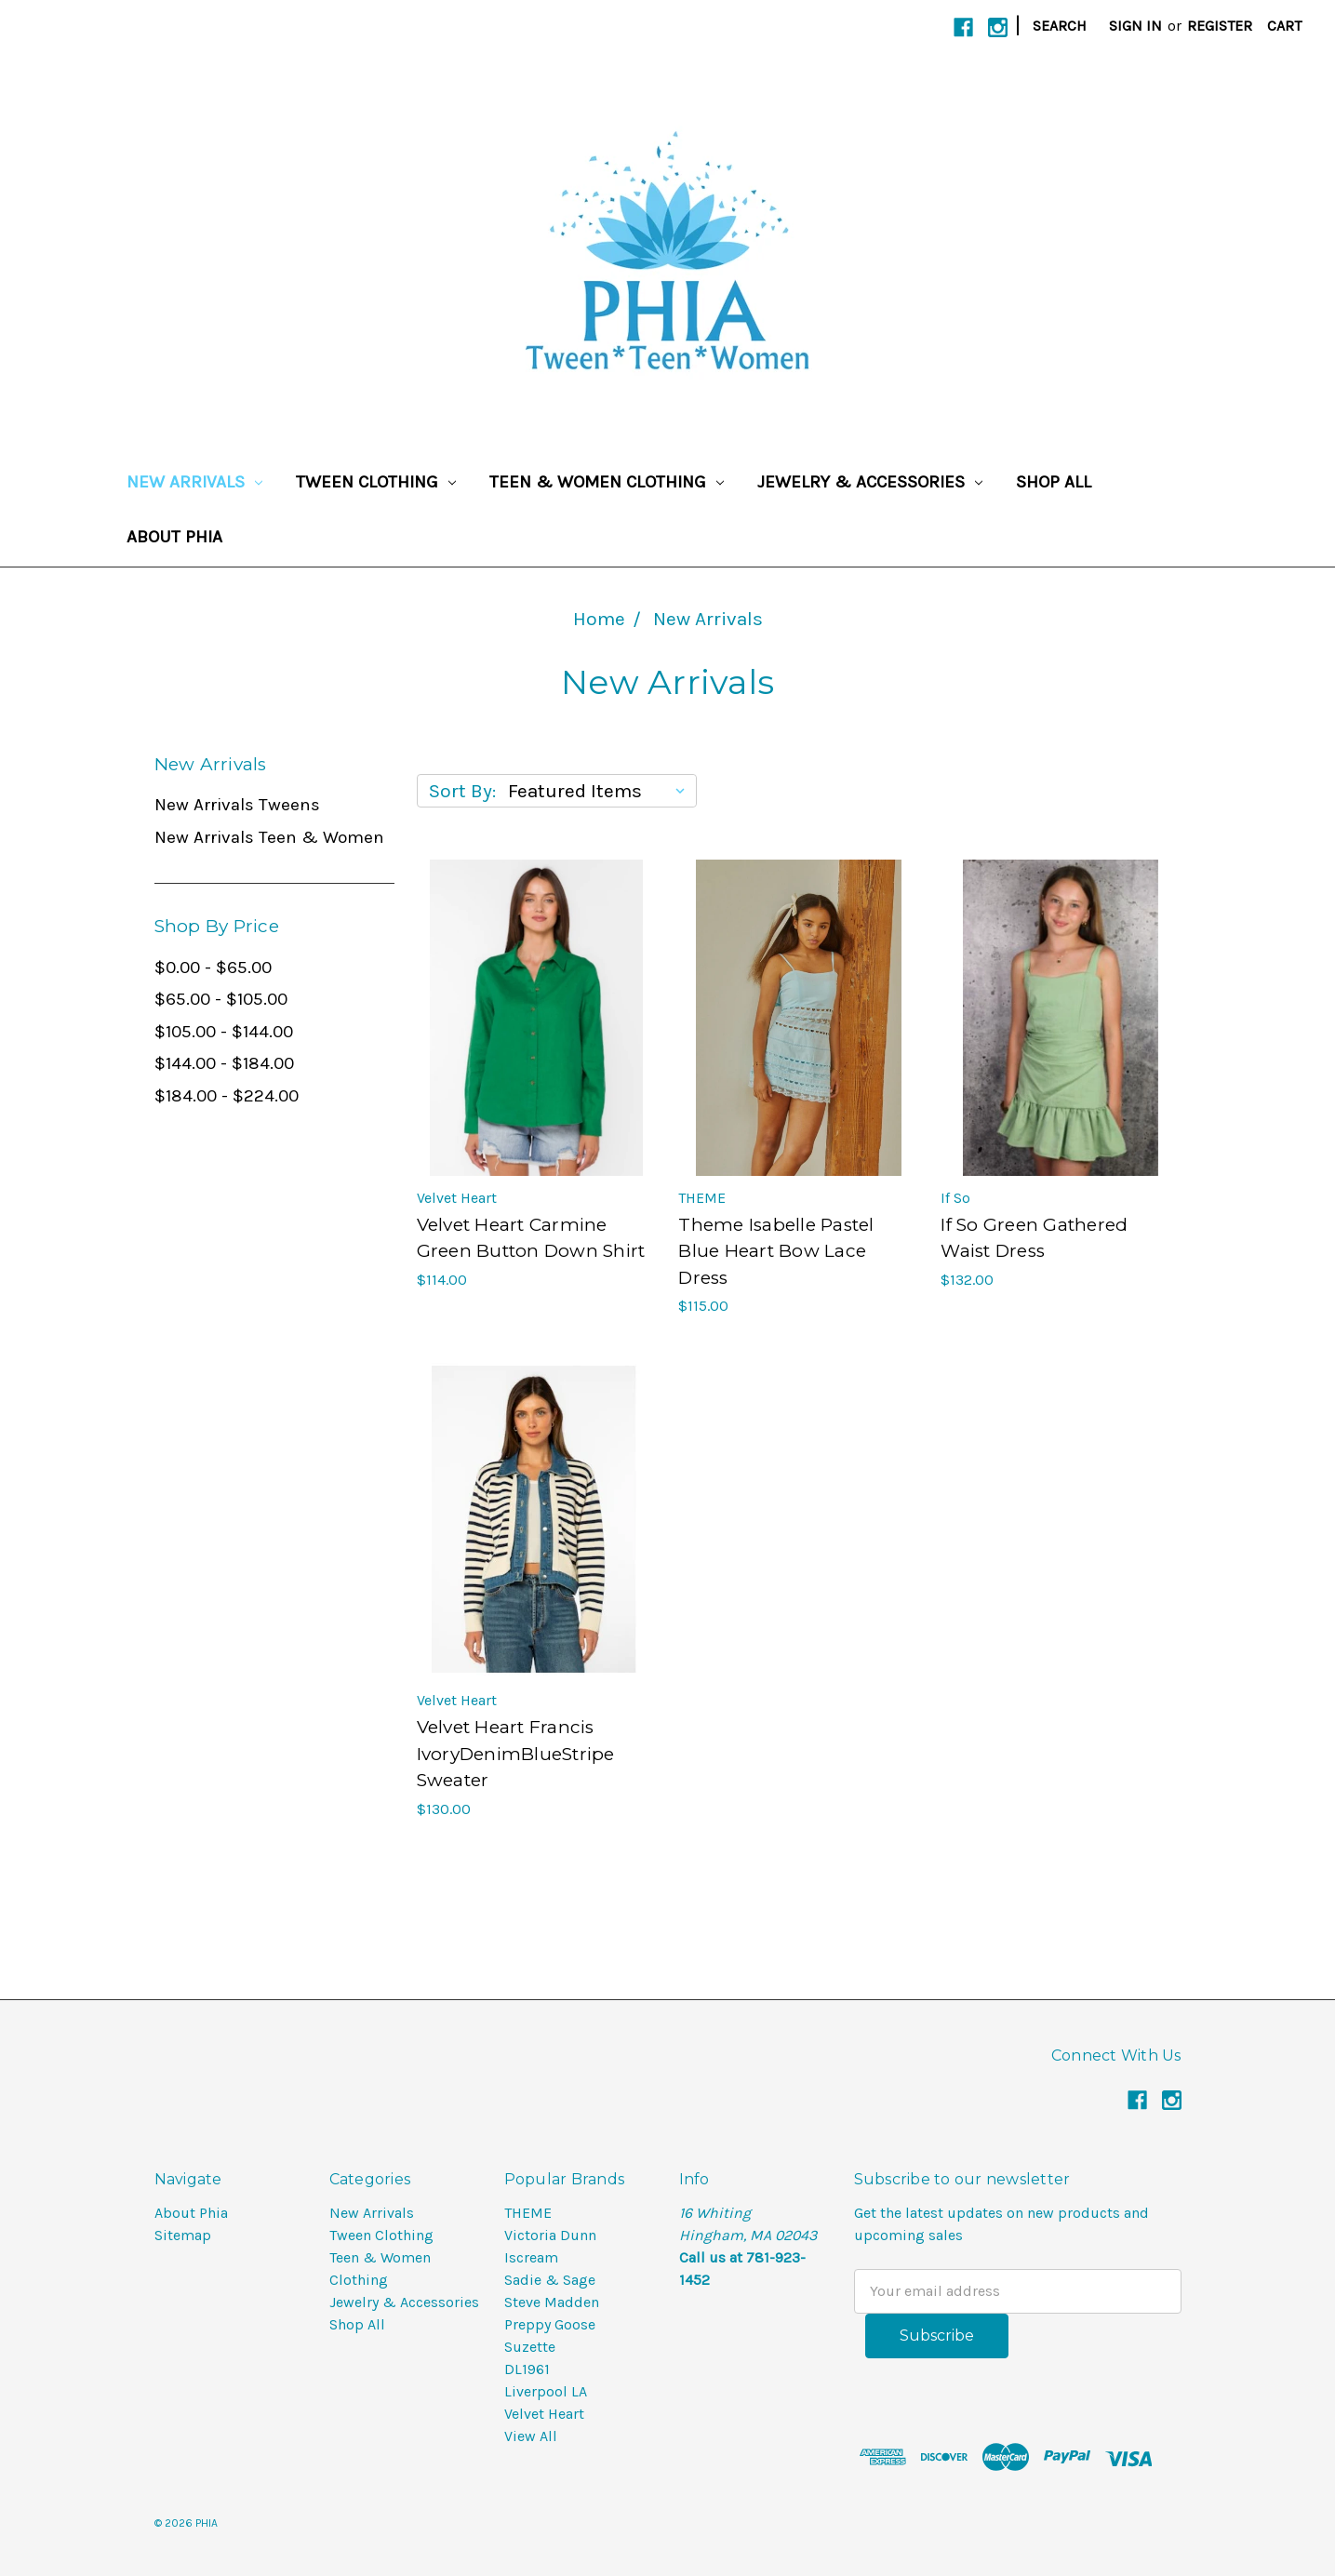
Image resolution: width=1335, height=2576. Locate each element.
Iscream (531, 2257)
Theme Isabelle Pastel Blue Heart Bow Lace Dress (776, 1251)
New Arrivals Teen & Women (269, 837)
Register (1219, 25)
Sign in (1135, 25)
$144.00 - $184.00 (224, 1063)
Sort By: (462, 791)
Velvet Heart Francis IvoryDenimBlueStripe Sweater (516, 1753)
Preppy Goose (549, 2324)
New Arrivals (194, 482)
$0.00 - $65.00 (213, 967)
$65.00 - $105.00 (220, 999)
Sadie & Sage (549, 2280)
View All (530, 2436)
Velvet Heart (544, 2414)
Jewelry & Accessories (869, 482)
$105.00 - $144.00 (223, 1031)
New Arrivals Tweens (237, 804)
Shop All (1053, 482)
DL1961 (527, 2369)
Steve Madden (551, 2302)
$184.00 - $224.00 (226, 1096)
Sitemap (182, 2235)
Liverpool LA (545, 2391)
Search (1060, 25)
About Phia (174, 537)
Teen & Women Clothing (606, 482)
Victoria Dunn (550, 2235)
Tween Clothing (376, 482)
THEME (528, 2213)
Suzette (529, 2347)
